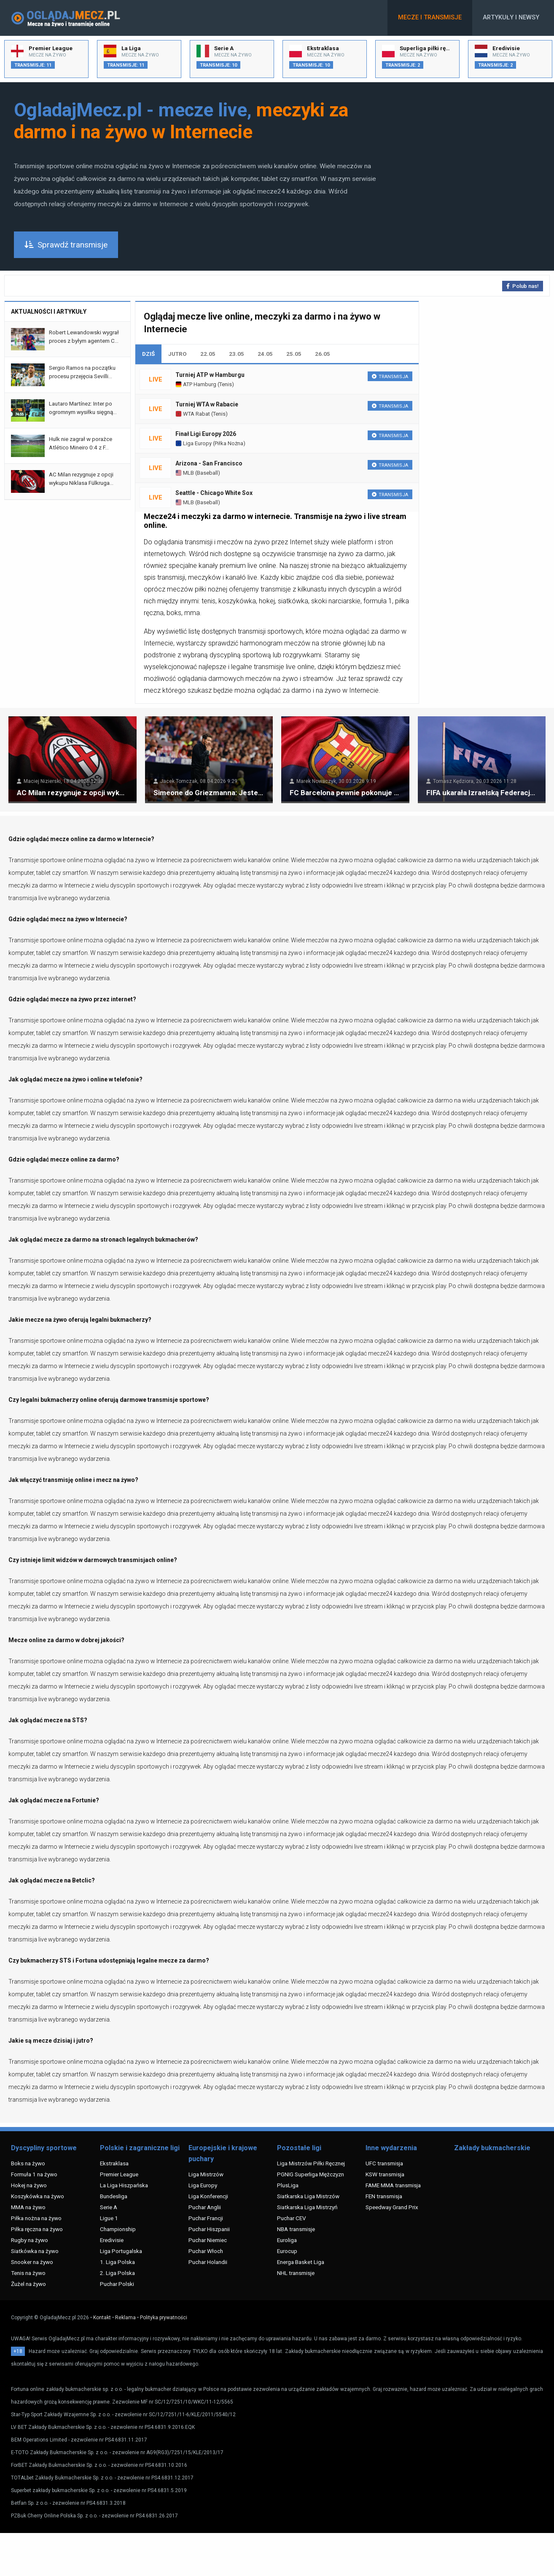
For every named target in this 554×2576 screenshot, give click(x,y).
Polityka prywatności (163, 2318)
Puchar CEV (291, 2218)
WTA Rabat (192, 414)
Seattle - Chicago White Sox (214, 492)
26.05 (322, 353)
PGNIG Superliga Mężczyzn (310, 2174)
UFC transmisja (384, 2163)
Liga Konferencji (208, 2196)
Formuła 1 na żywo (34, 2174)
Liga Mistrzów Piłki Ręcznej (311, 2163)
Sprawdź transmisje (66, 245)
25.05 (293, 353)
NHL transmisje (296, 2272)
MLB (184, 473)
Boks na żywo (28, 2163)
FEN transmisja (384, 2196)
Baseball (207, 473)
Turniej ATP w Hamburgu (210, 374)
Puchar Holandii (207, 2262)
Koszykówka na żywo (37, 2196)
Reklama (125, 2318)
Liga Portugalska (121, 2251)
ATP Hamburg (195, 384)
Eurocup (287, 2251)
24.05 (265, 353)
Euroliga (287, 2240)
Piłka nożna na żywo (36, 2218)
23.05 (236, 353)
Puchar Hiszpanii (209, 2229)
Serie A (108, 2207)
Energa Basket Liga (300, 2262)
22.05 (207, 353)
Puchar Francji (205, 2218)
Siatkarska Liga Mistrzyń (307, 2207)
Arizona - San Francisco (208, 463)
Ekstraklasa (114, 2163)
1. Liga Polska (117, 2262)
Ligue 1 (109, 2218)
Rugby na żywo (29, 2240)
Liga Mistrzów (205, 2174)
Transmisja (390, 376)
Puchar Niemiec (207, 2240)
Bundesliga (113, 2196)
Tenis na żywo (28, 2272)
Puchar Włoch (205, 2251)
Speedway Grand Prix (392, 2207)
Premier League (119, 2174)
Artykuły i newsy (511, 17)
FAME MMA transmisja (393, 2185)
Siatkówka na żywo (35, 2251)
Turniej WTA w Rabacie (206, 404)
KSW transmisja (385, 2174)
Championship (118, 2229)
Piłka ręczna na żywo (37, 2229)
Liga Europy (193, 443)
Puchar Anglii (204, 2207)
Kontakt (102, 2318)
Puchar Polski (117, 2283)
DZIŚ (148, 353)
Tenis (225, 384)
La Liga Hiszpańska (124, 2185)
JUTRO (177, 353)
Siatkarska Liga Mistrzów (308, 2196)
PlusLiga (288, 2185)
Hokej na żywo (29, 2185)
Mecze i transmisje (430, 17)
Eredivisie (112, 2240)
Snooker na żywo (32, 2262)
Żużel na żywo (28, 2283)
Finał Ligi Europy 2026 (205, 433)
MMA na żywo (28, 2207)
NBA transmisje (296, 2229)
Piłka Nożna (229, 443)
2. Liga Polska (117, 2272)
